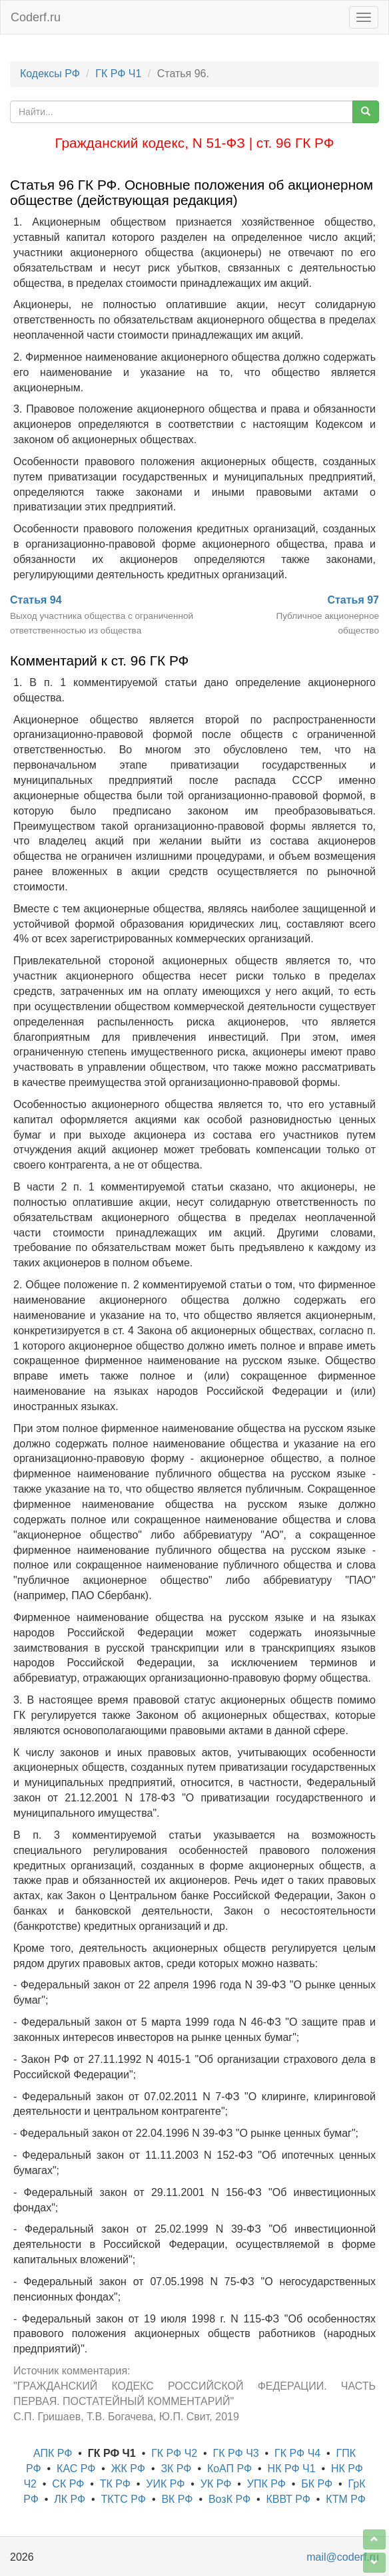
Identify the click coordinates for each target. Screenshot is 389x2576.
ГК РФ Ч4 (297, 2453)
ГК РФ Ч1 (118, 73)
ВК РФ (177, 2499)
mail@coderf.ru (342, 2557)
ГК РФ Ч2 (174, 2453)
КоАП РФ (229, 2468)
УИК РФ (165, 2483)
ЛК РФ (69, 2499)
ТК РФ (115, 2483)
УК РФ (216, 2483)
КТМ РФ (346, 2499)
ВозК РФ (229, 2499)
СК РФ (68, 2483)
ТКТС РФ (124, 2499)
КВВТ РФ (288, 2499)
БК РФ (316, 2483)
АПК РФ (52, 2453)
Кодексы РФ (50, 73)
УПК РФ (266, 2483)
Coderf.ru (36, 17)
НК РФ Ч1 (292, 2468)
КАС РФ (76, 2468)
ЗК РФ (176, 2468)
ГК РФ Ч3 (236, 2453)
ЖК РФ (128, 2468)
